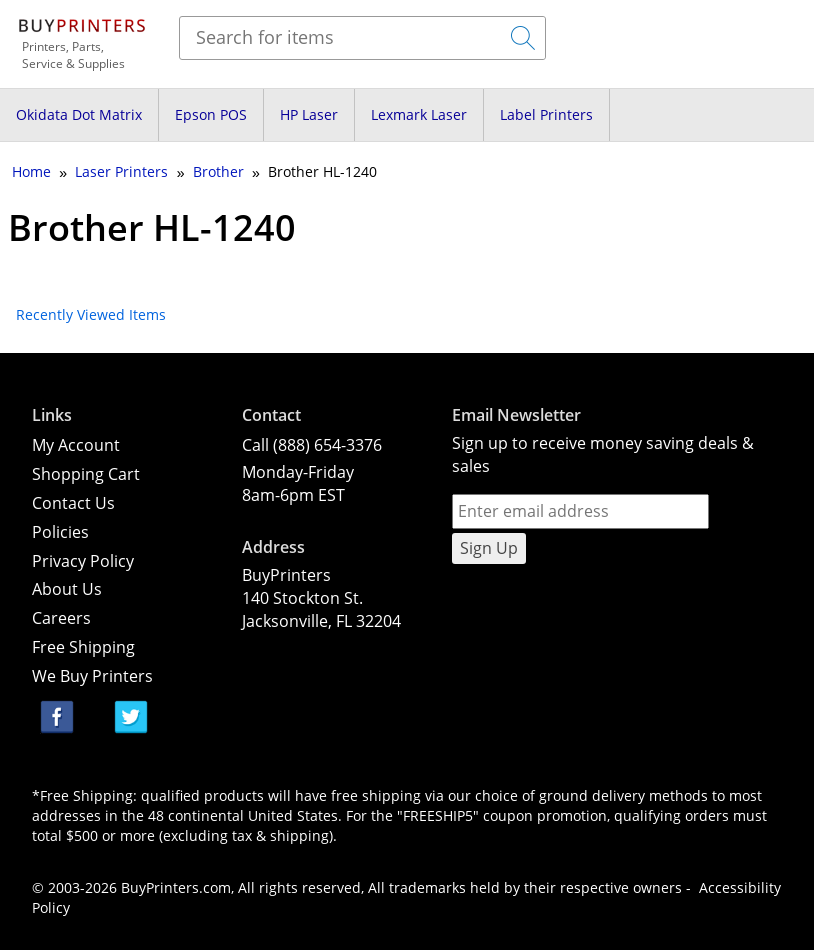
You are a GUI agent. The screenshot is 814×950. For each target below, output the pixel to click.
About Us (67, 589)
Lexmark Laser (419, 114)
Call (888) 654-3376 (312, 445)
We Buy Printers (92, 676)
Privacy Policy (83, 561)
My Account (76, 445)
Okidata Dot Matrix (79, 114)
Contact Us (73, 503)
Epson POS (211, 114)
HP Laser (309, 114)
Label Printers (546, 114)
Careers (61, 618)
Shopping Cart (86, 474)
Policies (60, 532)
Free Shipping (83, 647)
